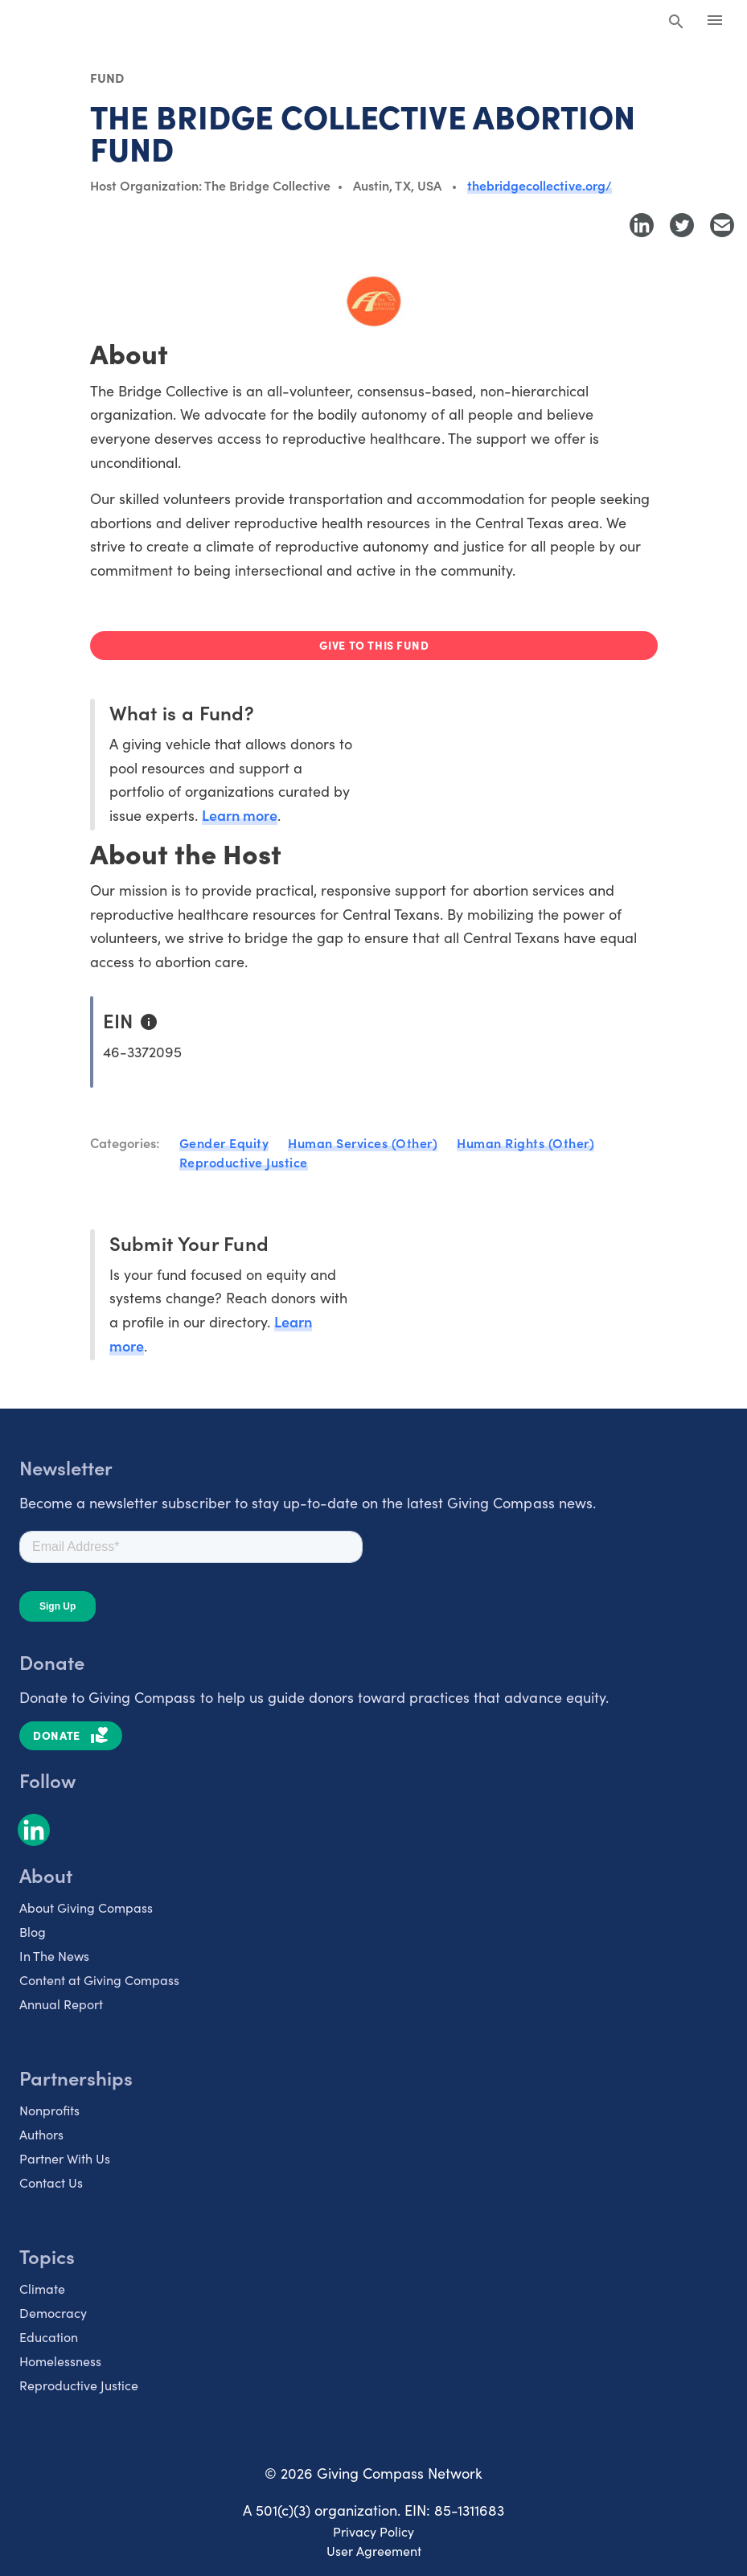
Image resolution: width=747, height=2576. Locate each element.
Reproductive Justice (243, 1162)
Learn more (239, 815)
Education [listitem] (48, 2336)
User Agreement (373, 2550)
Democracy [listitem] (53, 2312)
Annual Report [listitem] (61, 2003)
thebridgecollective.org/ (539, 185)
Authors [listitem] (41, 2134)
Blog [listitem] (32, 1931)
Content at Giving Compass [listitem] (99, 1979)
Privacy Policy (373, 2531)
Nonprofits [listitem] (49, 2110)
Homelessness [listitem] (60, 2360)
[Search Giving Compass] (676, 22)
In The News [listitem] (54, 1955)
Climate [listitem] (42, 2288)
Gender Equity (224, 1142)
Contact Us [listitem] (51, 2182)
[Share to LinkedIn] (642, 225)
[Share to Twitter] (682, 225)
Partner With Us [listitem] (64, 2158)
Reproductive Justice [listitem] (78, 2384)
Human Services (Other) (362, 1142)
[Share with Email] (722, 225)
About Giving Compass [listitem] (86, 1907)
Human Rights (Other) (525, 1142)
